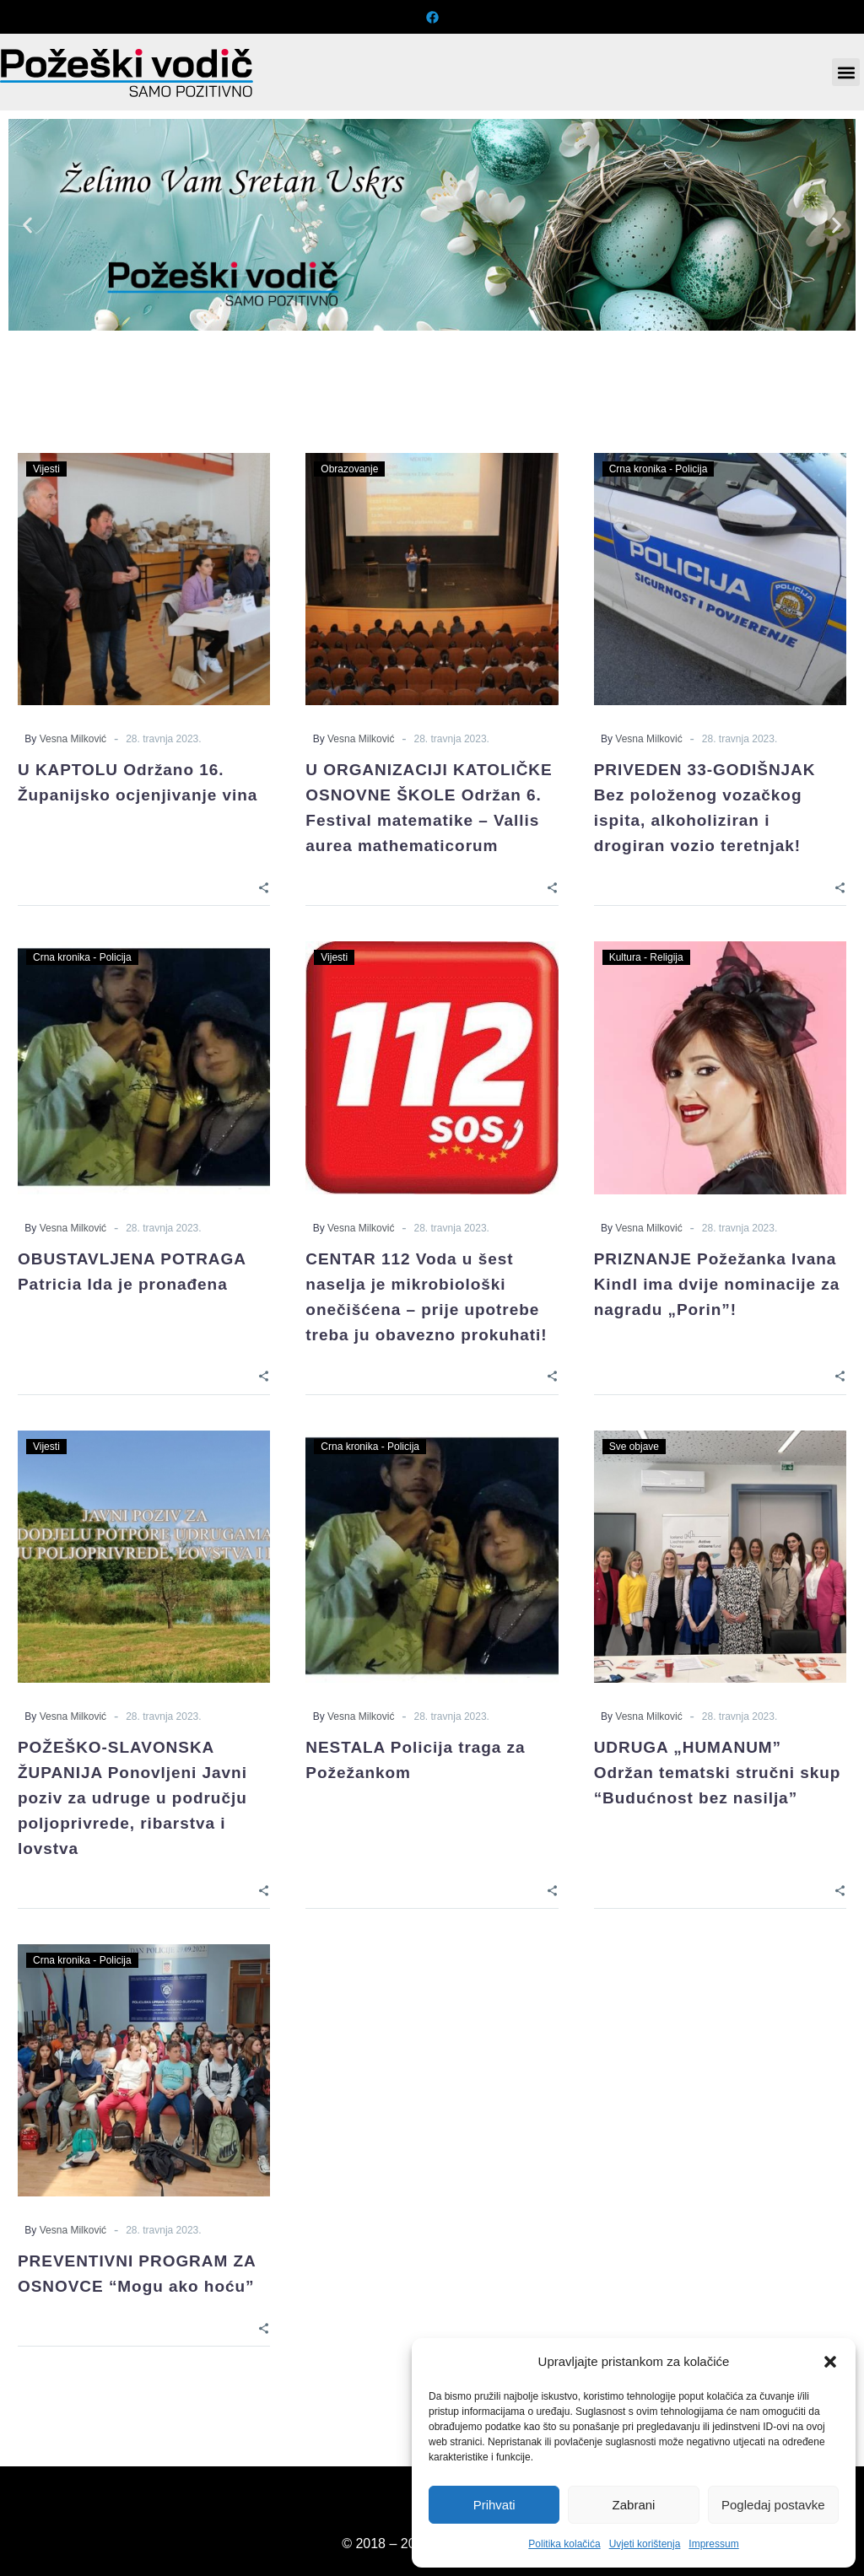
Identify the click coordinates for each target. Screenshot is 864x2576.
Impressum (713, 2544)
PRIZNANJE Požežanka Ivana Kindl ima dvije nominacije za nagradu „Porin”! (717, 1284)
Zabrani (634, 2505)
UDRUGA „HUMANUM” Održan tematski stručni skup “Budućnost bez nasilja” (717, 1772)
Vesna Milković (73, 739)
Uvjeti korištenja (645, 2544)
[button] (830, 2361)
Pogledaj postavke (773, 2505)
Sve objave (634, 1446)
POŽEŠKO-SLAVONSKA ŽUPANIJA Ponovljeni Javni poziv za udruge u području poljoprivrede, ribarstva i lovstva (132, 1797)
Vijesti (46, 469)
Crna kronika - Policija (658, 469)
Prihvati (494, 2505)
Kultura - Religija (646, 957)
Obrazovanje (349, 469)
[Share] (263, 887)
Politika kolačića (564, 2544)
